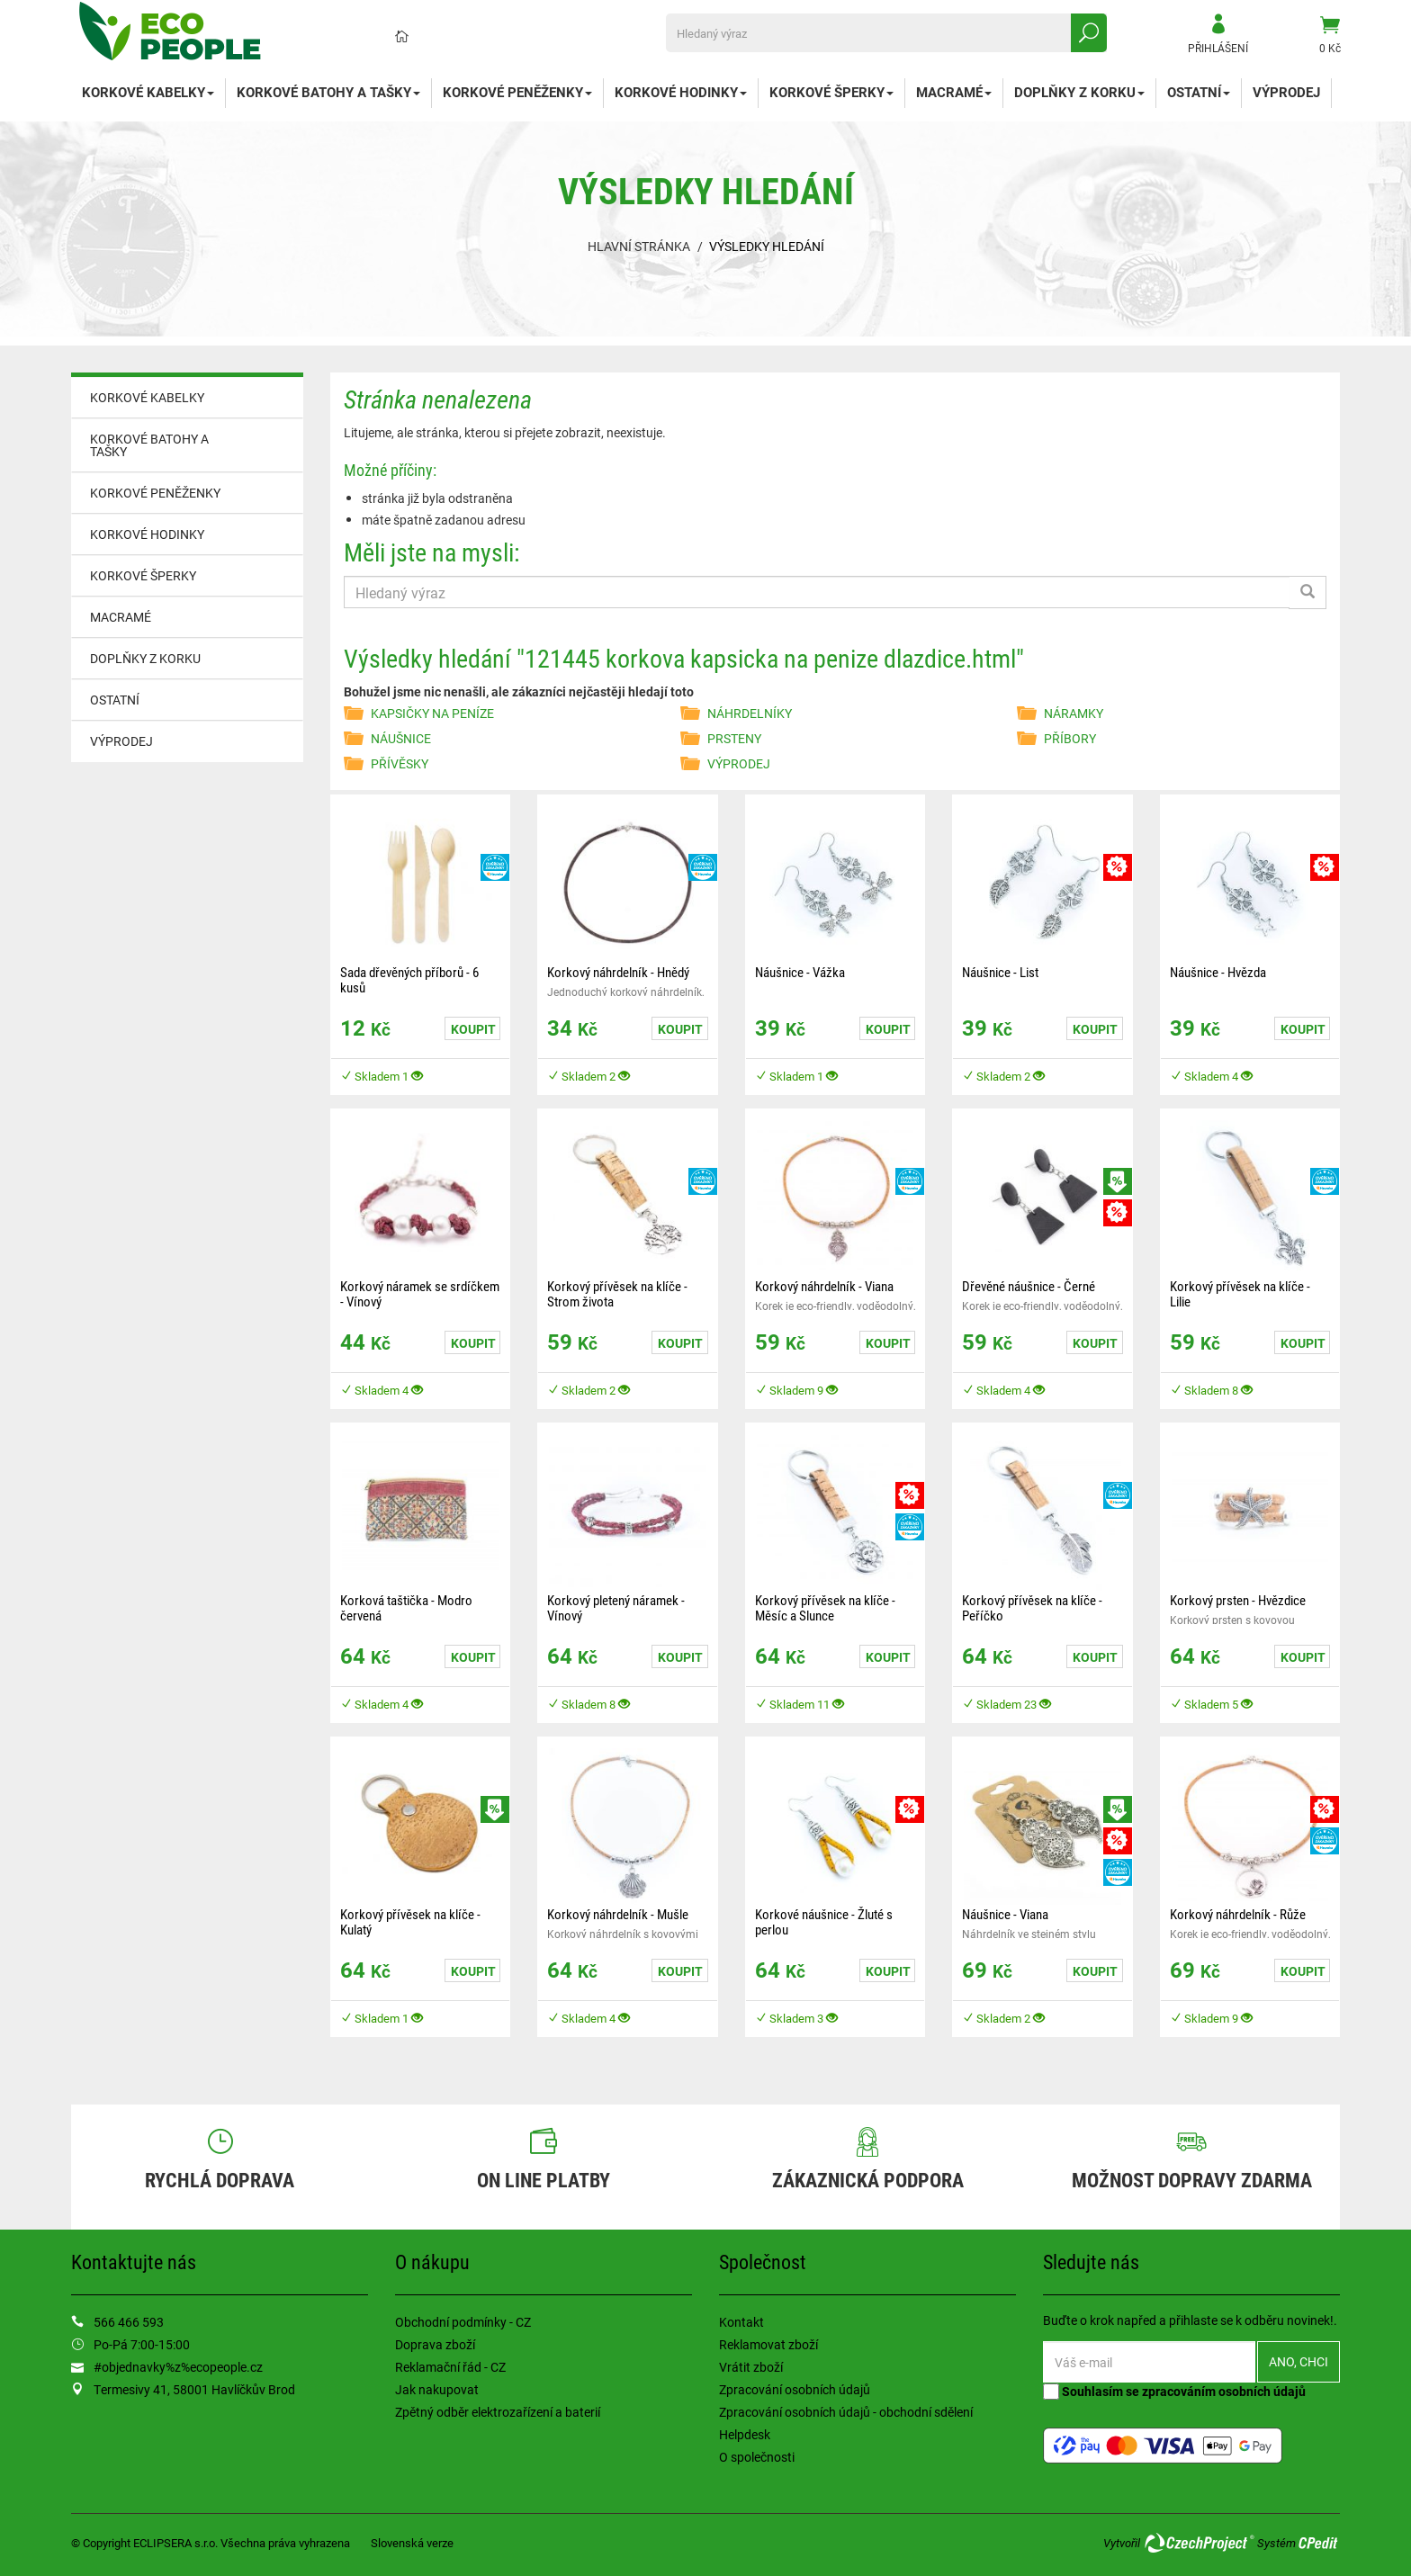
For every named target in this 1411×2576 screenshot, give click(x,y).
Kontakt (741, 2321)
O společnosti (757, 2456)
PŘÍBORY (1070, 738)
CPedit (1319, 2543)
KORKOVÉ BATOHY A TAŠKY (328, 92)
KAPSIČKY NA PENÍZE (432, 713)
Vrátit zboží (751, 2366)
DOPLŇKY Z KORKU (1079, 92)
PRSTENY (734, 738)
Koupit (473, 1028)
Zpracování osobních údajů (794, 2389)
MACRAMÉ (954, 92)
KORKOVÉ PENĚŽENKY (517, 92)
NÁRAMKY (1073, 713)
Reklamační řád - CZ (450, 2366)
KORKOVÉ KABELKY (148, 92)
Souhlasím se (1174, 2391)
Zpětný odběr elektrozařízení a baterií (497, 2411)
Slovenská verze (412, 2543)
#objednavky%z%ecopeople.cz (178, 2366)
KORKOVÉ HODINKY (681, 92)
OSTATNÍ (1198, 92)
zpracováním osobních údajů (1224, 2391)
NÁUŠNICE (401, 738)
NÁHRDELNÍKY (749, 713)
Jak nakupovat (437, 2389)
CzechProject (1198, 2543)
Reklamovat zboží (768, 2344)
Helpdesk (744, 2434)
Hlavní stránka (639, 246)
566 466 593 (129, 2321)
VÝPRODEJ (1286, 92)
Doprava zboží (435, 2344)
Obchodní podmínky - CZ (463, 2321)
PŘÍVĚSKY (399, 763)
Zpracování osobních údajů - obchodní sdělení (846, 2411)
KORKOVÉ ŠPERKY (831, 92)
